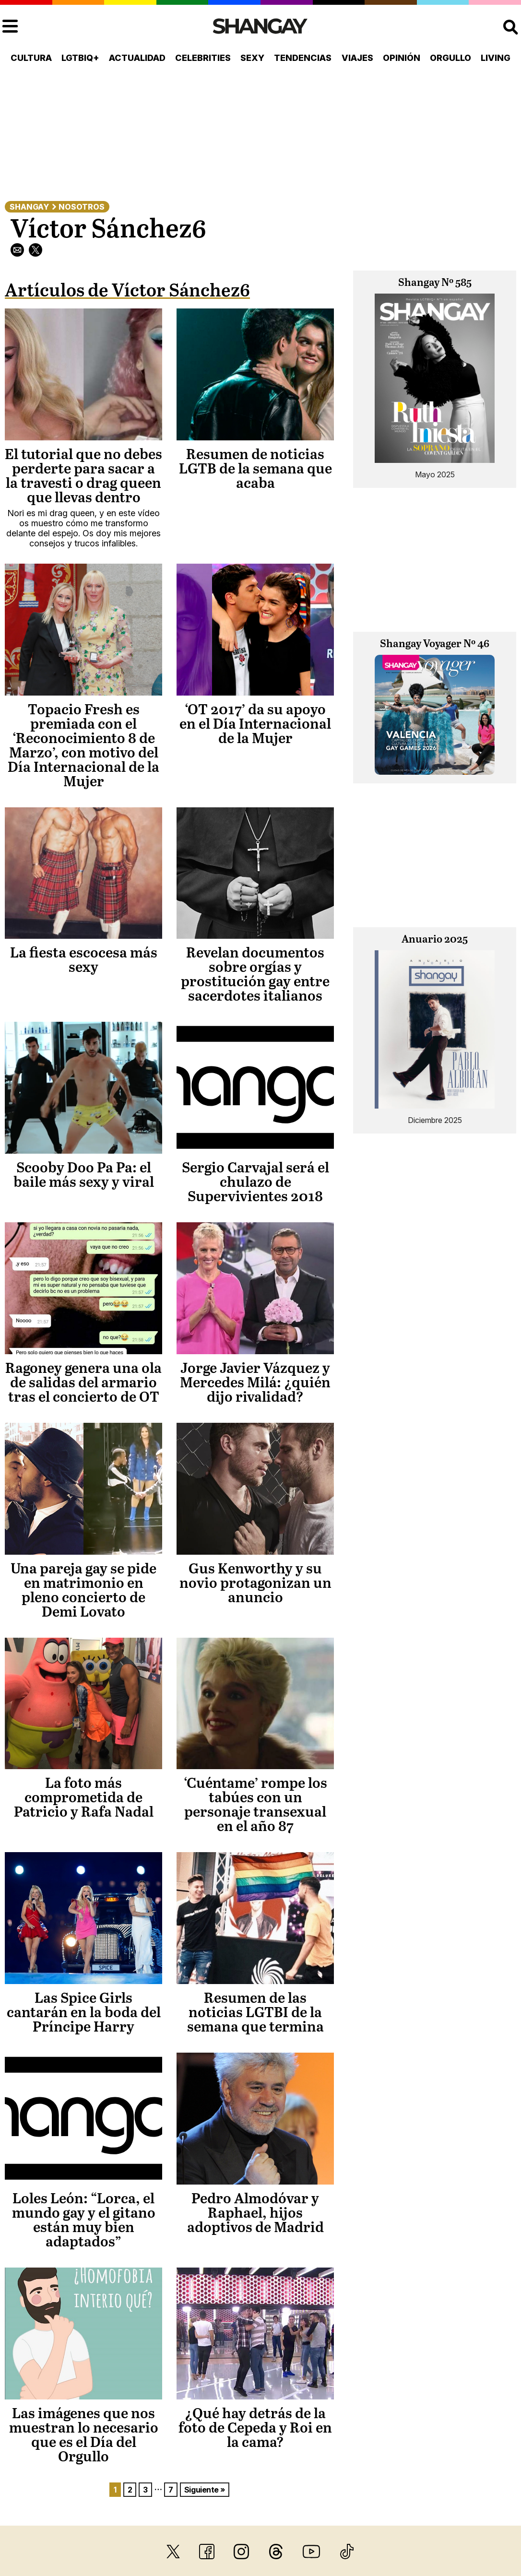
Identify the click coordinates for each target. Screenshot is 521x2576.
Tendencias (303, 58)
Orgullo (450, 58)
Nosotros (82, 207)
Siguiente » (204, 2489)
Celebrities (203, 58)
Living (495, 58)
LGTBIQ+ (80, 58)
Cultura (31, 58)
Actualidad (137, 58)
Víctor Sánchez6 (108, 230)
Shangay (29, 207)
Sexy (252, 58)
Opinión (401, 58)
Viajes (357, 58)
